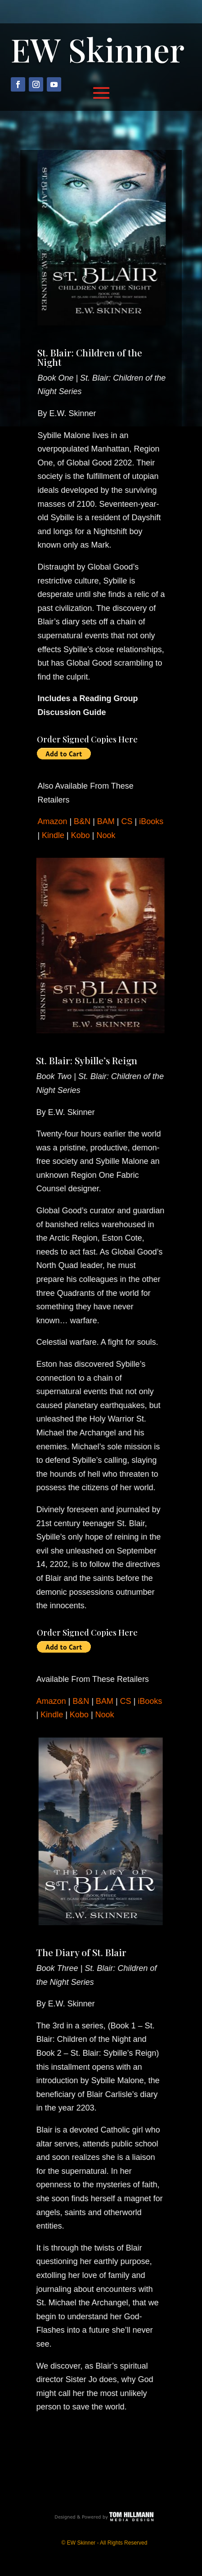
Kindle (49, 835)
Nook (102, 835)
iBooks (148, 821)
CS (123, 821)
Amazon (49, 821)
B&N (78, 821)
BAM (102, 821)
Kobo (76, 835)
